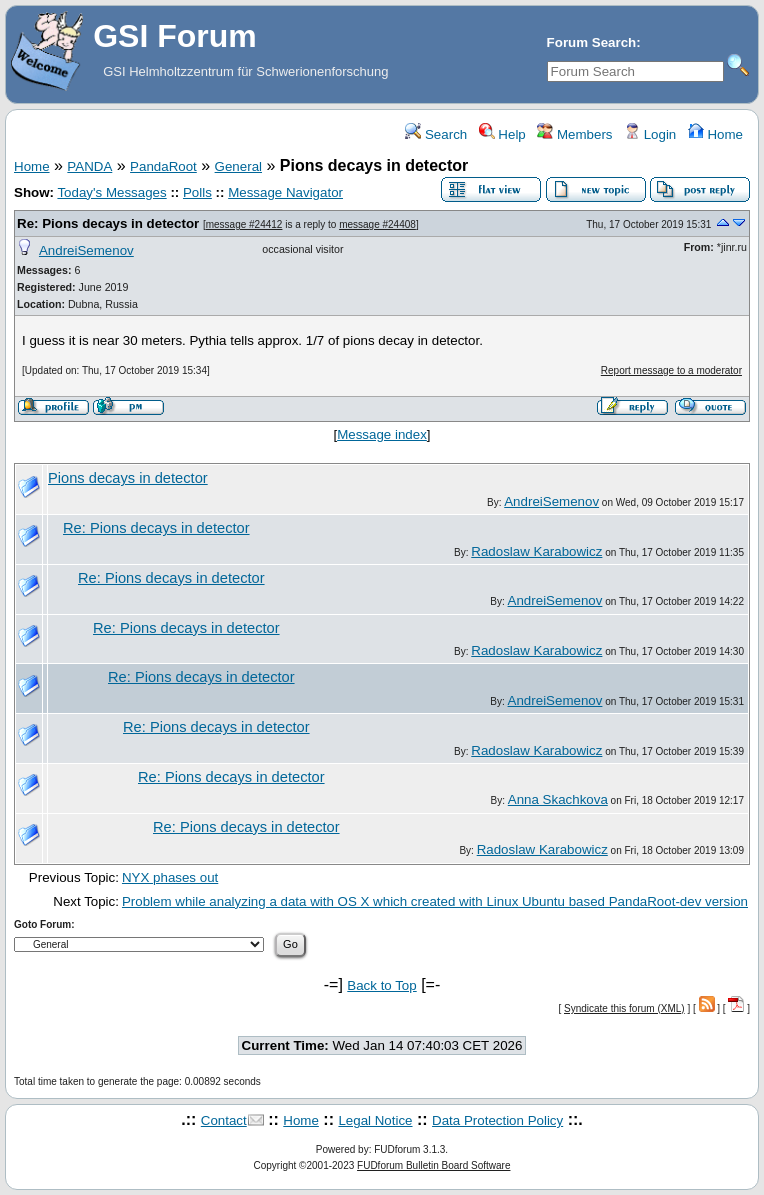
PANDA (89, 166)
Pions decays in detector (128, 478)
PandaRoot (163, 166)
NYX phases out (170, 877)
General (238, 166)
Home (715, 134)
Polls (197, 192)
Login (650, 134)
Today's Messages (111, 192)
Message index (382, 434)
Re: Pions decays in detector (108, 223)
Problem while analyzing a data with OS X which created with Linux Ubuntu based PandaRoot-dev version (435, 901)
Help (502, 134)
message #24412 (244, 224)
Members (574, 134)
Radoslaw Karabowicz (536, 551)
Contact (224, 1120)
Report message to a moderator (671, 370)
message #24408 (377, 224)
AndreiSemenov (86, 250)
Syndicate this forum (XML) (624, 1008)
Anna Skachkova (558, 799)
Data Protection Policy (497, 1120)
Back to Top (381, 985)
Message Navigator (285, 192)
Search (436, 134)
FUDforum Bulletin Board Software (433, 1165)
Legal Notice (375, 1120)
